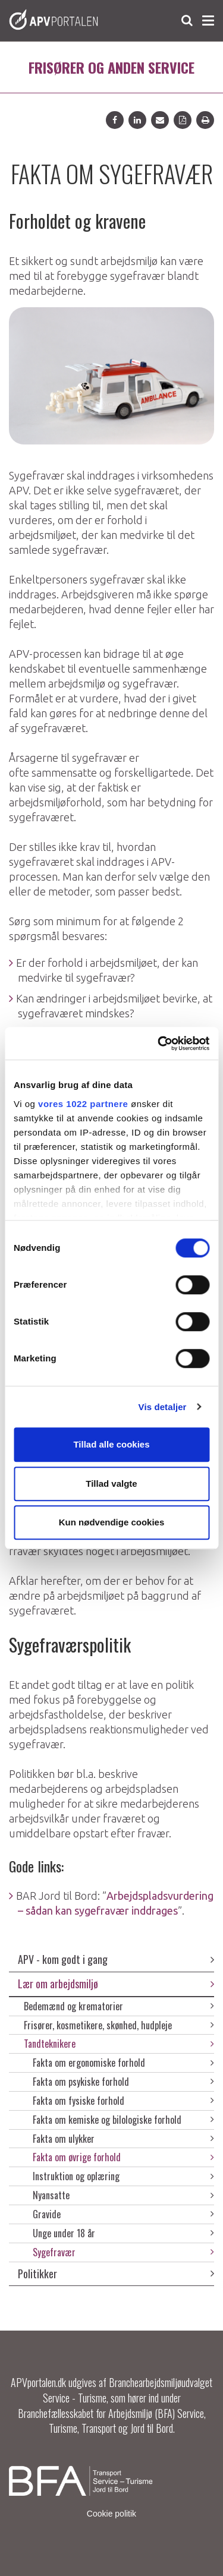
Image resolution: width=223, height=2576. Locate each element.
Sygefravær (123, 2252)
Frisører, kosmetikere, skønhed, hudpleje (119, 2025)
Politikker (116, 2273)
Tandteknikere (119, 2043)
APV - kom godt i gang (116, 1959)
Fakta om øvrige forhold (123, 2157)
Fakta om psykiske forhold (123, 2081)
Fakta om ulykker (123, 2139)
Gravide (123, 2214)
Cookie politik (111, 2513)
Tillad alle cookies (111, 1444)
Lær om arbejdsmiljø (116, 1983)
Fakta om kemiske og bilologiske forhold (123, 2119)
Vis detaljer (163, 1407)
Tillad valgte (111, 1483)
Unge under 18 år (123, 2233)
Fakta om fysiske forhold (123, 2100)
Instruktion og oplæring (123, 2176)
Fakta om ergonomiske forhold (123, 2062)
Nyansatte (123, 2195)
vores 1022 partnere (83, 1104)
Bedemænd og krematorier (119, 2006)
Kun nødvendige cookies (112, 1522)
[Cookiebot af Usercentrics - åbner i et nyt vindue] (158, 1043)
